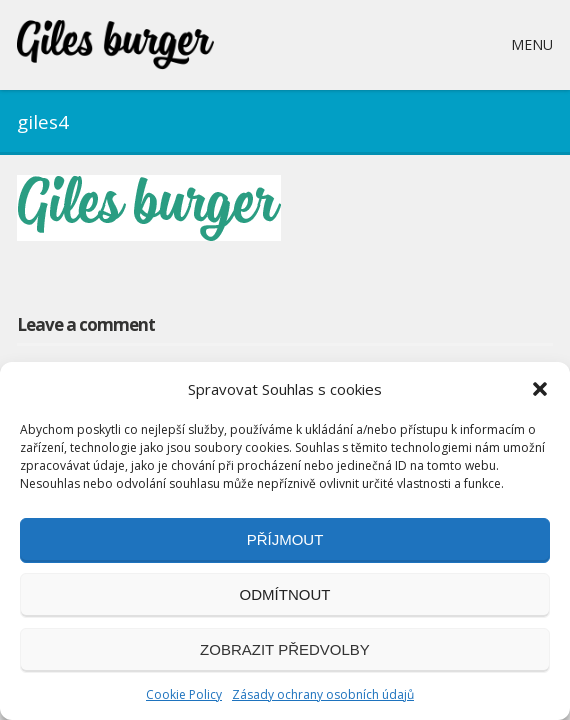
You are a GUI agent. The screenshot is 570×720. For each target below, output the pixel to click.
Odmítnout (285, 594)
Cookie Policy (184, 694)
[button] (540, 389)
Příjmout (285, 539)
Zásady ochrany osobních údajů (323, 694)
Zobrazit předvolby (285, 649)
